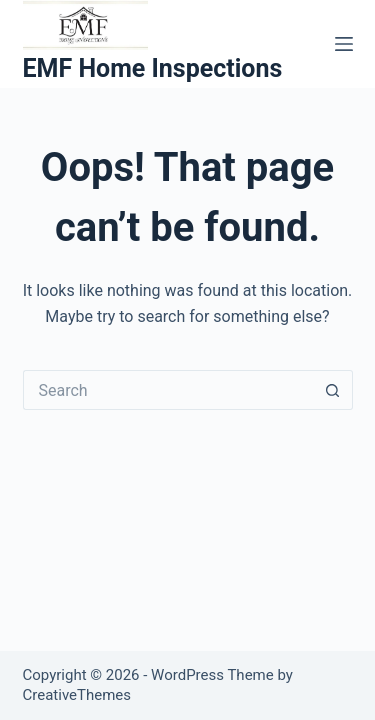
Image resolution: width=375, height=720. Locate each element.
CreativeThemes (77, 695)
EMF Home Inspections (153, 68)
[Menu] (344, 44)
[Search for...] (168, 390)
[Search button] (333, 390)
